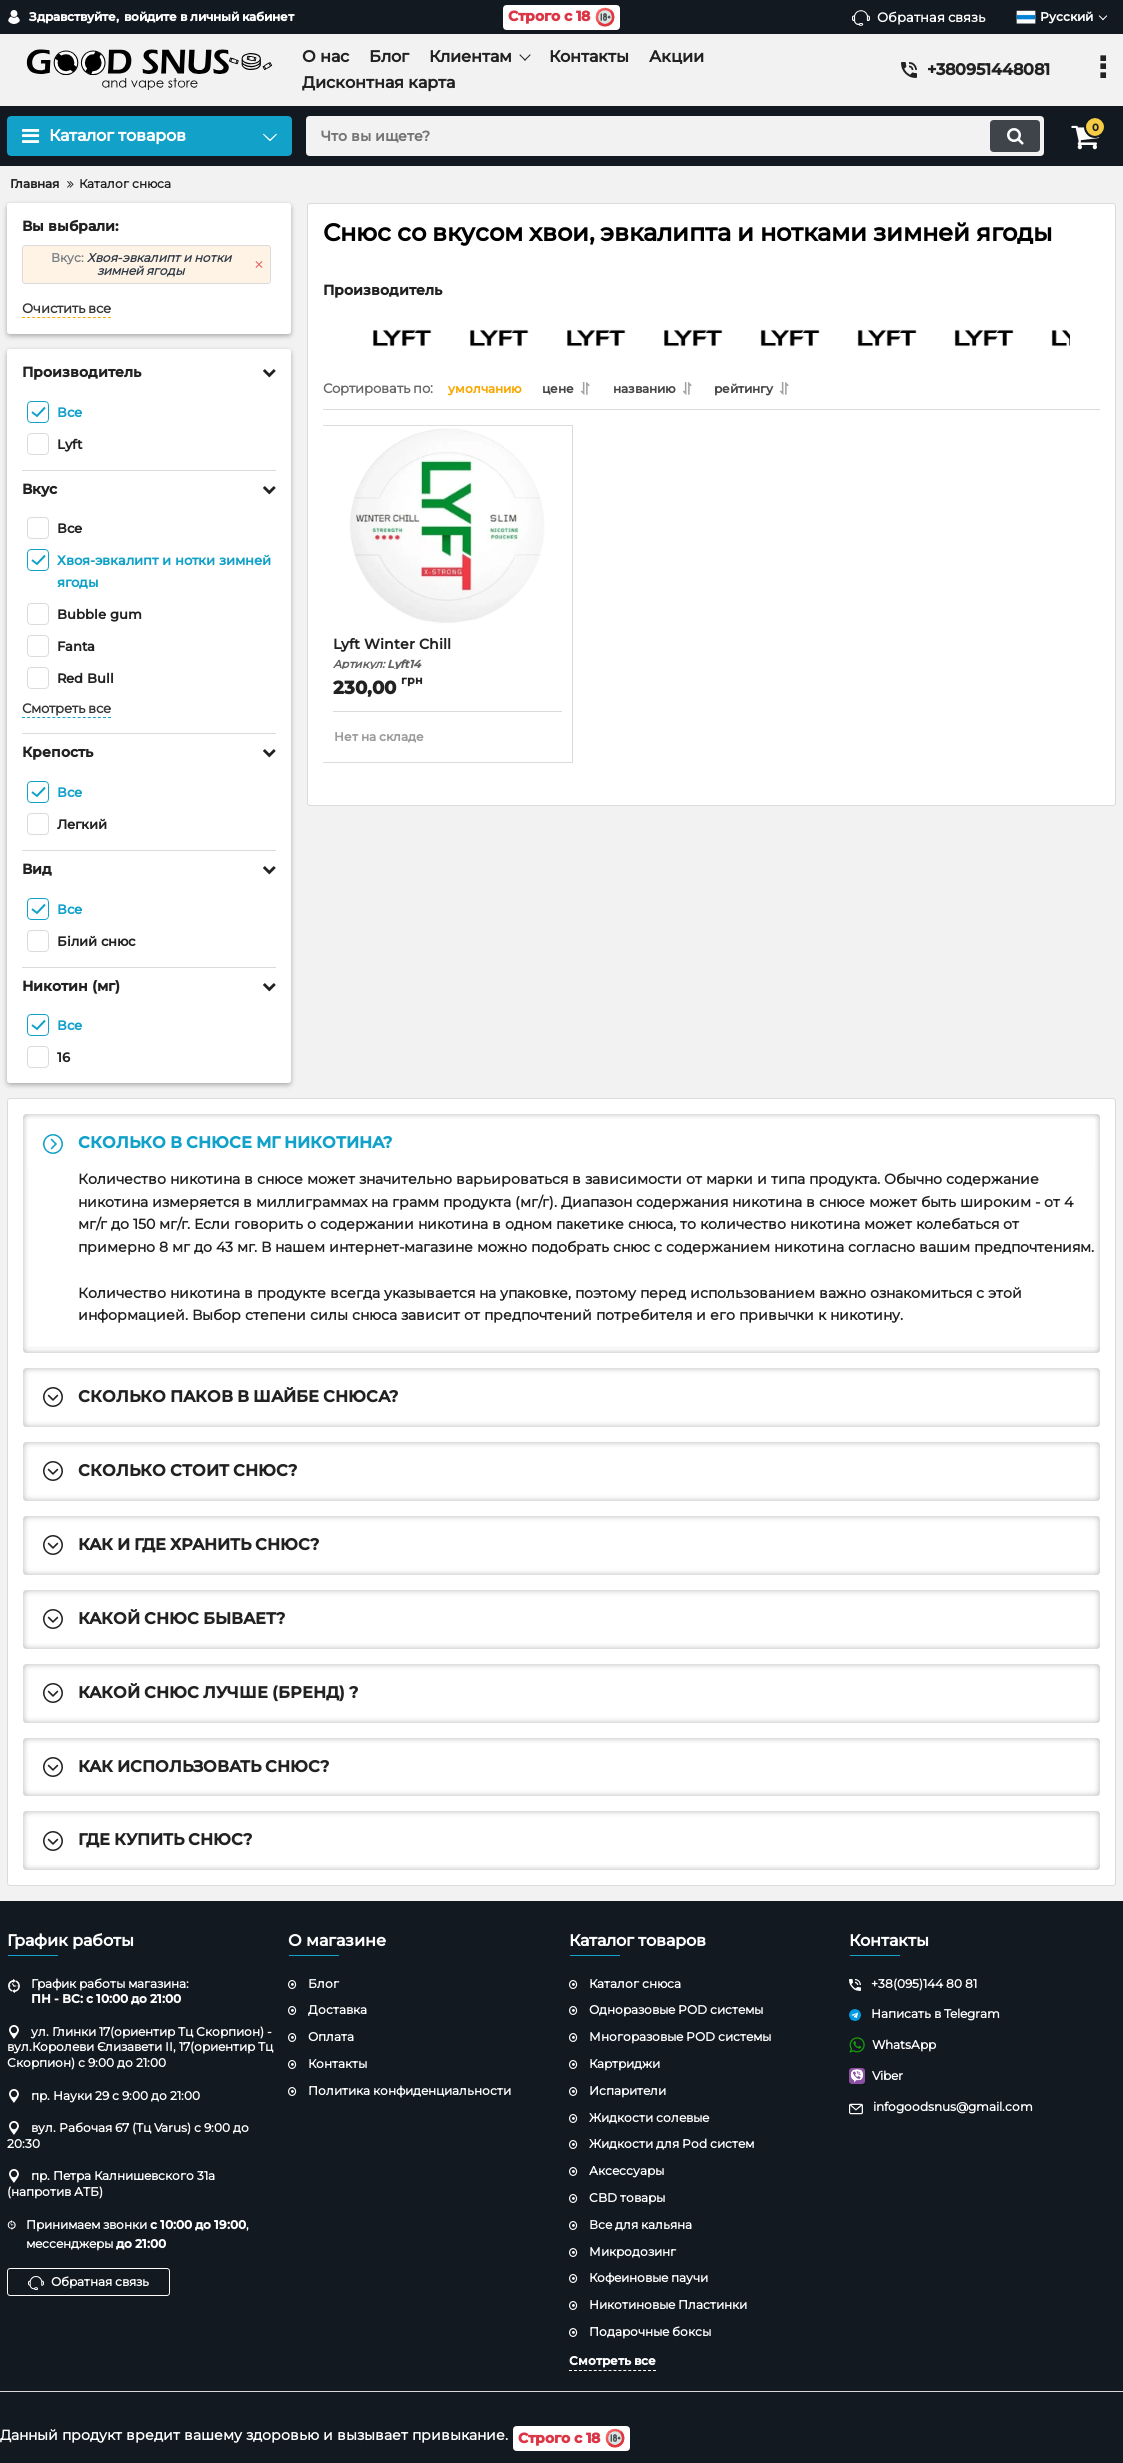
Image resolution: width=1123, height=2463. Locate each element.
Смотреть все (66, 708)
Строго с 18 (561, 17)
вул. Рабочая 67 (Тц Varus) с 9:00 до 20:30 (128, 2137)
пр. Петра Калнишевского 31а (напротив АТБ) (111, 2185)
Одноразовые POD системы (676, 2011)
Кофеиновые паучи (648, 2279)
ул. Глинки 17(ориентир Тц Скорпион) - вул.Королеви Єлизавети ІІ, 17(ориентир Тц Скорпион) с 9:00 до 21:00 (140, 2049)
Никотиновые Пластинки (668, 2306)
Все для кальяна (640, 2226)
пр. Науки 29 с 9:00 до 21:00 (103, 2096)
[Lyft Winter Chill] (448, 540)
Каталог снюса (635, 1984)
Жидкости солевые (649, 2118)
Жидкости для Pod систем (671, 2145)
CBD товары (627, 2199)
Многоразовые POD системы (680, 2038)
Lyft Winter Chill (448, 657)
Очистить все (66, 308)
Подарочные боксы (650, 2333)
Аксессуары (626, 2172)
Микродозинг (632, 2252)
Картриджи (624, 2065)
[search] (669, 136)
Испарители (627, 2092)
